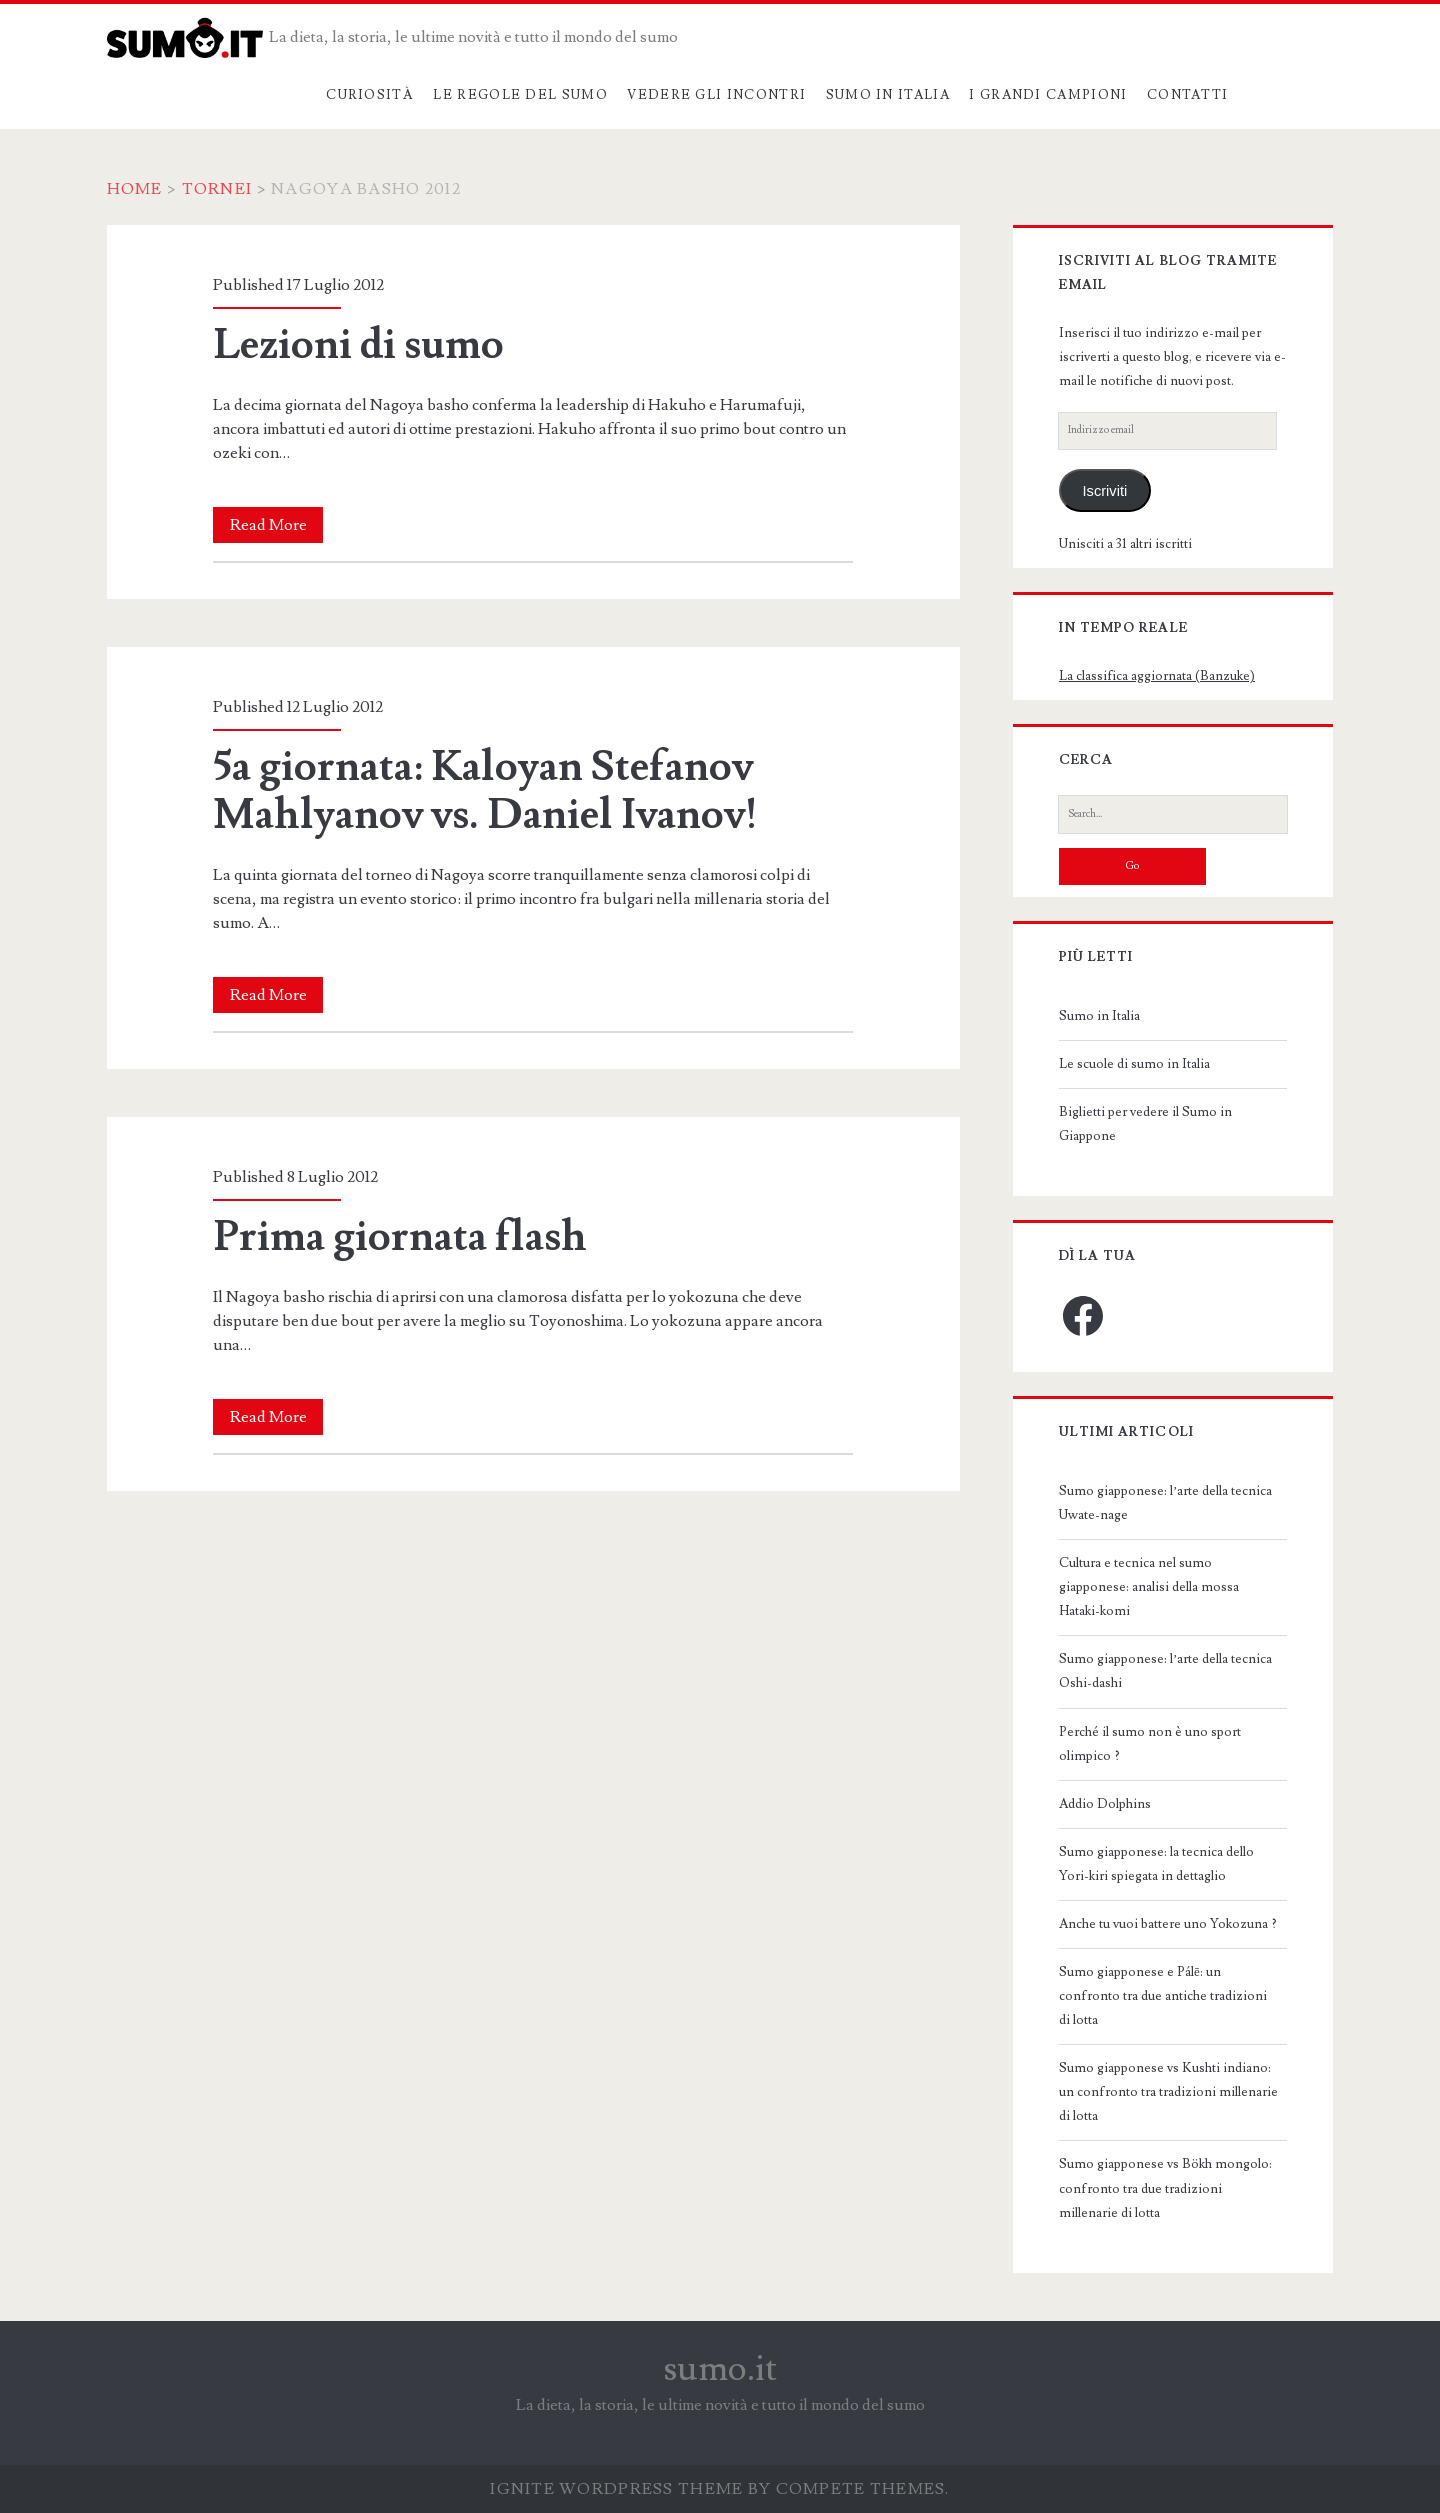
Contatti (1187, 95)
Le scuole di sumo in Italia (1134, 1064)
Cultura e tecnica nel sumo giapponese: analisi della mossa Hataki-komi (1149, 1587)
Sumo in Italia (888, 95)
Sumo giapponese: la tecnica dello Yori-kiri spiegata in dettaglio (1156, 1864)
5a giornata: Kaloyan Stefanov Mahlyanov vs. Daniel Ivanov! (485, 791)
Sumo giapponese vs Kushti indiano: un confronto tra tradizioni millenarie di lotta (1168, 2092)
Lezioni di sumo (358, 345)
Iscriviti (1105, 491)
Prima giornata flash (400, 1237)
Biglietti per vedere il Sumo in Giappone (1145, 1124)
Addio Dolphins (1105, 1804)
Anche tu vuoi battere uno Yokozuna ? (1168, 1924)
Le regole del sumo (520, 95)
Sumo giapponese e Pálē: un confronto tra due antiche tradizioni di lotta (1163, 1996)
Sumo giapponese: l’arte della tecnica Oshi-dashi (1165, 1671)
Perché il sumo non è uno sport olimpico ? (1150, 1744)
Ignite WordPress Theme (616, 2489)
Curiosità (370, 95)
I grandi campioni (1048, 95)
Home (135, 189)
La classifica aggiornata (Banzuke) (1157, 676)
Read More (277, 525)
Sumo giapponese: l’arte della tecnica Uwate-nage (1165, 1503)
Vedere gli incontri (716, 95)
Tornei (217, 189)
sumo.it (720, 2369)
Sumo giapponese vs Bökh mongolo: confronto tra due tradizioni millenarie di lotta (1165, 2188)
